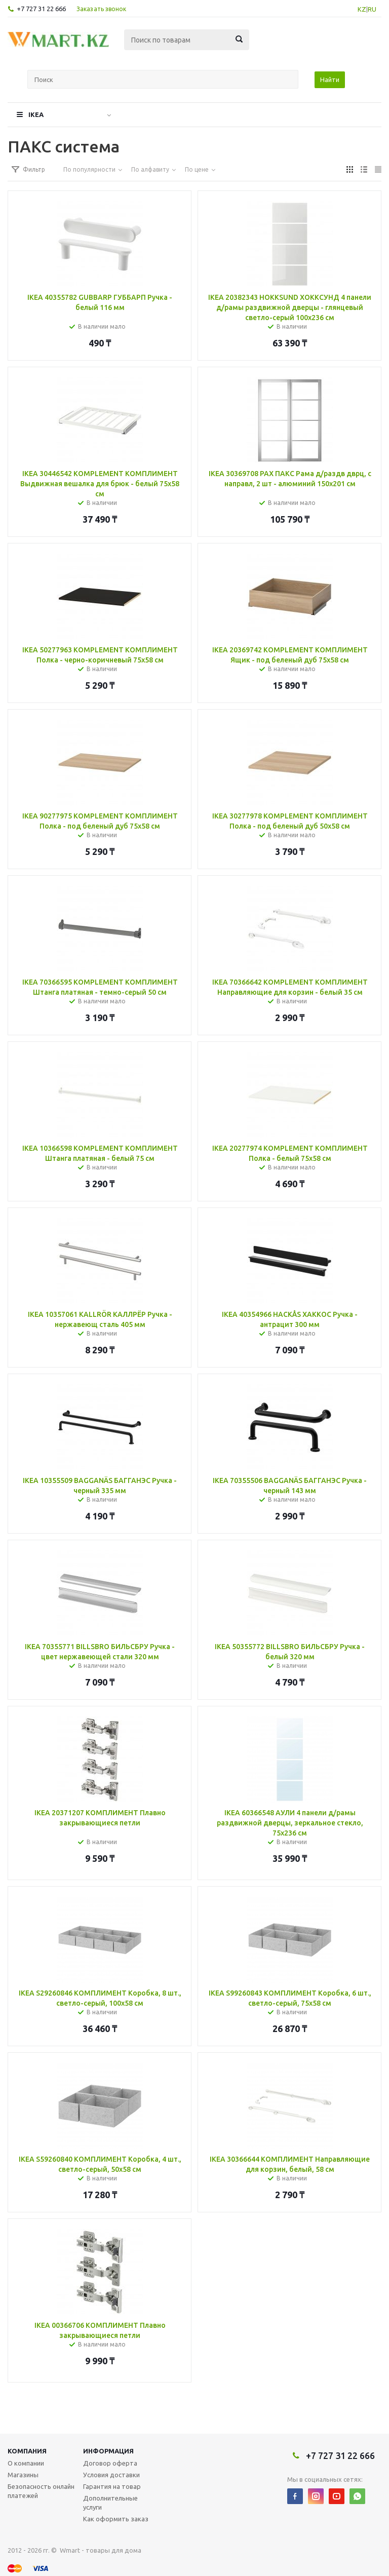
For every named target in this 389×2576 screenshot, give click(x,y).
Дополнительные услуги (110, 2502)
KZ (362, 9)
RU (372, 9)
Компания (27, 2450)
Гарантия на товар (112, 2486)
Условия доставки (111, 2474)
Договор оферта (110, 2463)
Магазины (23, 2474)
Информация (108, 2450)
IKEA (36, 114)
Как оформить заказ (115, 2518)
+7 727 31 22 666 (41, 8)
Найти (329, 79)
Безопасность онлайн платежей (41, 2491)
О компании (26, 2463)
